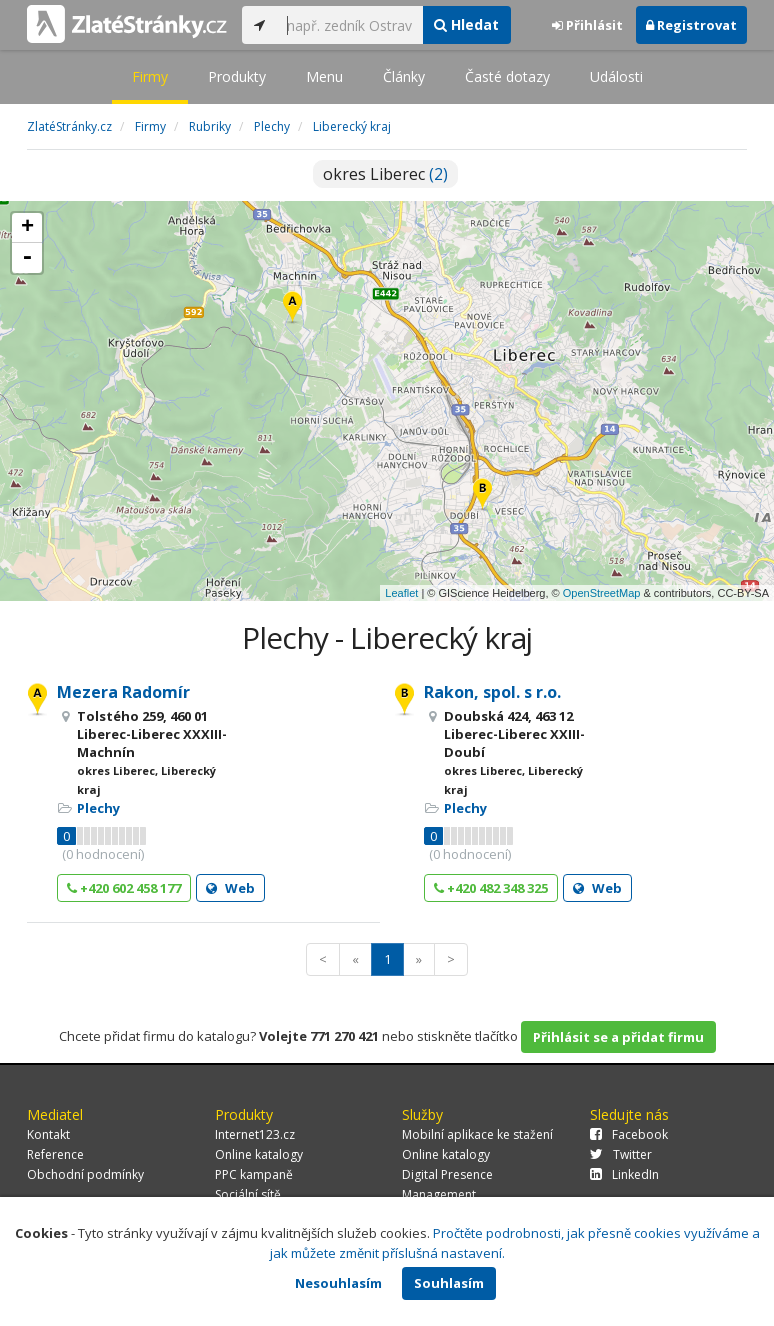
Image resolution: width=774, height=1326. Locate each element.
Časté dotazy (507, 76)
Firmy (150, 76)
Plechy (98, 808)
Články (404, 76)
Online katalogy (259, 1154)
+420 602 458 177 (124, 888)
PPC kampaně (254, 1174)
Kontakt (48, 1134)
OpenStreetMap (602, 593)
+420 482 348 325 (491, 888)
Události (616, 76)
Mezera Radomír (123, 692)
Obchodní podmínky (85, 1174)
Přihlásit (587, 25)
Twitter (621, 1154)
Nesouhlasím (338, 1283)
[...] (349, 25)
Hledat (466, 24)
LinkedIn (624, 1174)
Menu (324, 76)
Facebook (629, 1134)
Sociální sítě (248, 1194)
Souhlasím (449, 1283)
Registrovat (691, 25)
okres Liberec (385, 174)
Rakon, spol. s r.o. (492, 692)
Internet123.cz (255, 1134)
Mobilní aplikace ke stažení (477, 1134)
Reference (55, 1154)
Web (230, 888)
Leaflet (401, 593)
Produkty (237, 76)
